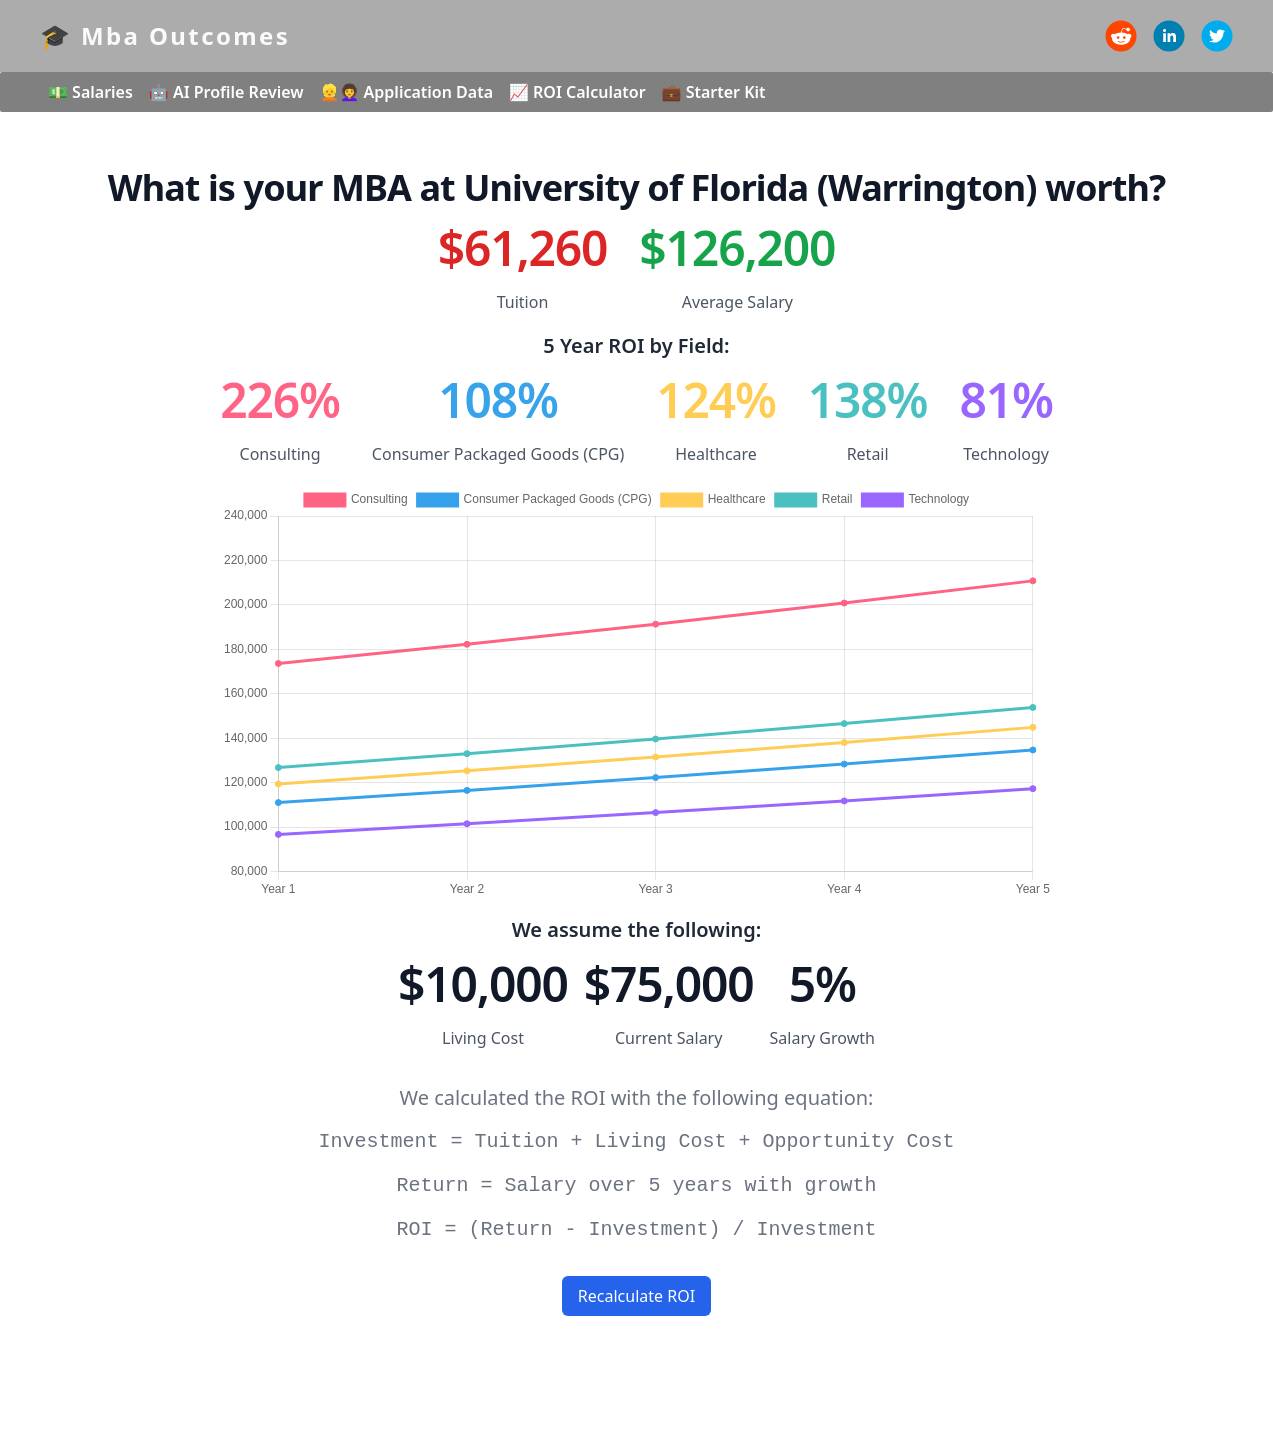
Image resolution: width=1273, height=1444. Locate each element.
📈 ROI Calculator (577, 92)
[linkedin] (1169, 36)
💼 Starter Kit (714, 92)
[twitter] (1217, 36)
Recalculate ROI (636, 1296)
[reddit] (1121, 36)
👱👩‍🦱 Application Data (406, 92)
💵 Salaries (90, 92)
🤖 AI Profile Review (226, 92)
